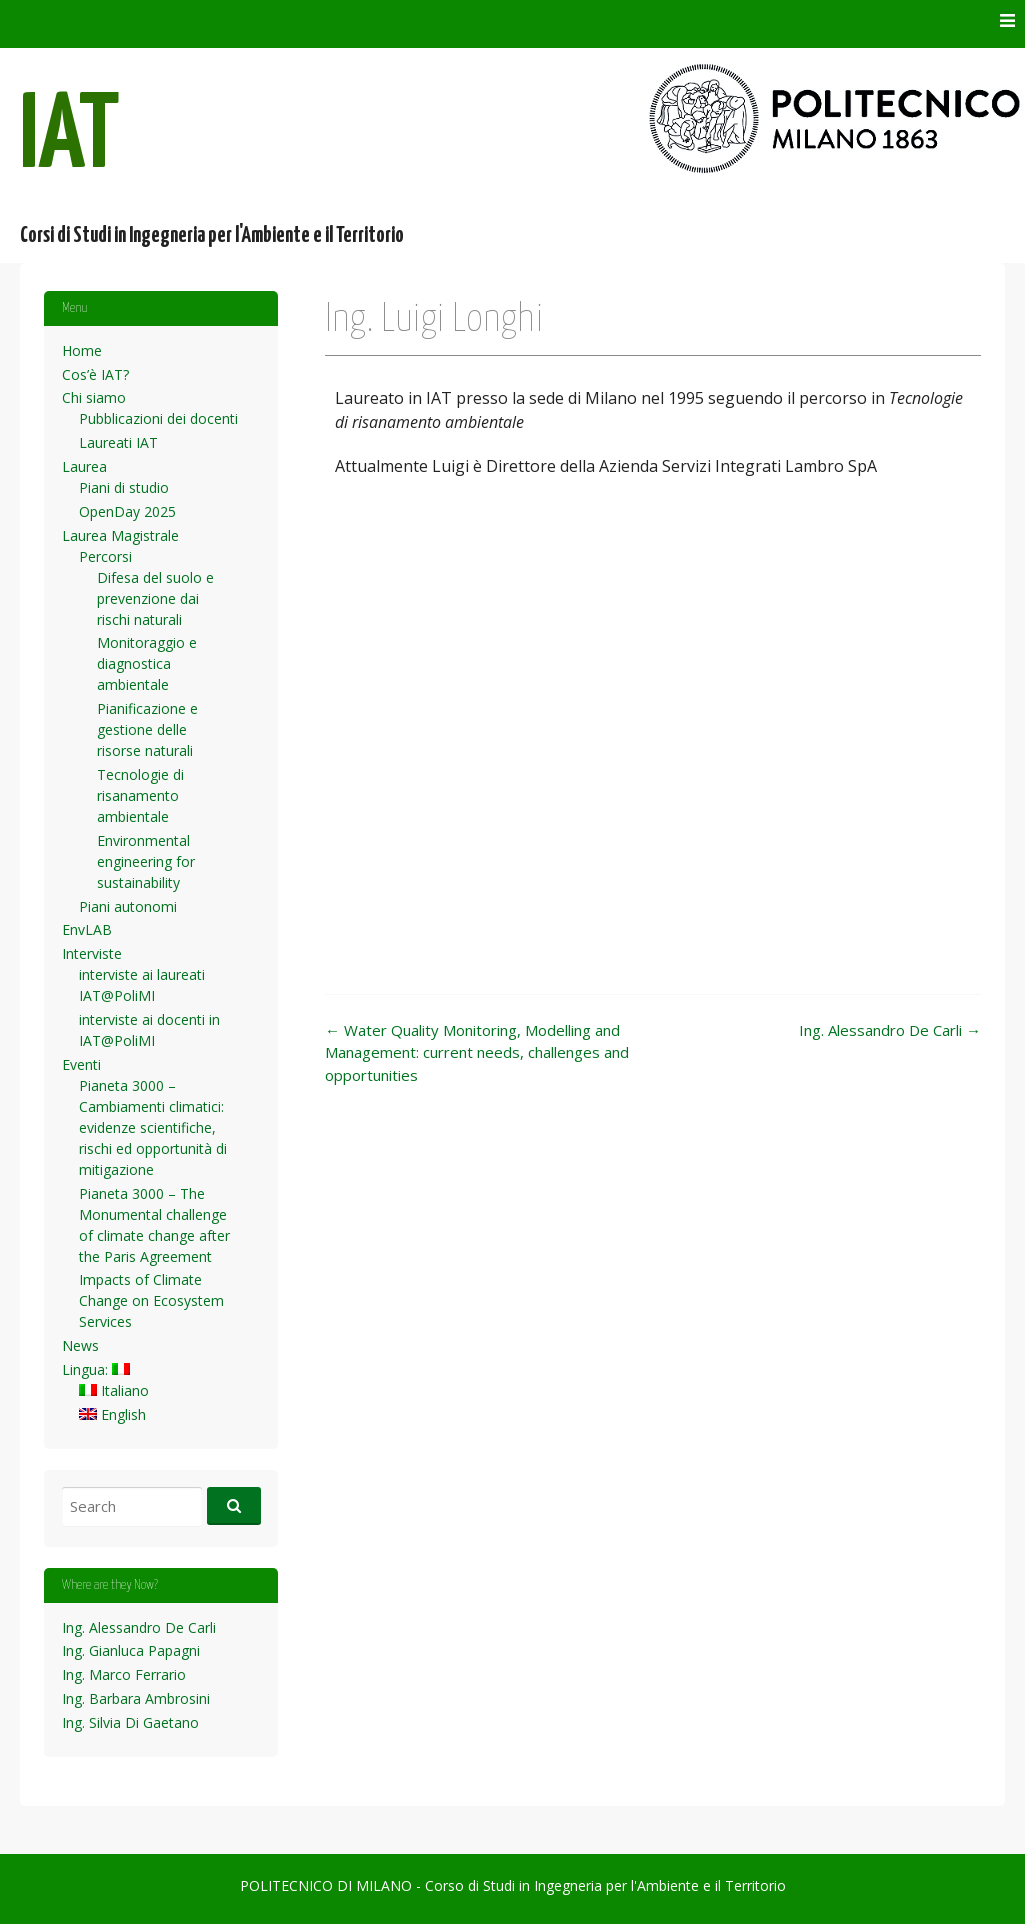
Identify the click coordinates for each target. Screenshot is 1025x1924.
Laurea (84, 466)
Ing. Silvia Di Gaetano (130, 1722)
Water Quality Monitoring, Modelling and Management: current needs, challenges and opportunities (477, 1052)
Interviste (92, 953)
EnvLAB (87, 929)
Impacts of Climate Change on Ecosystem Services (151, 1300)
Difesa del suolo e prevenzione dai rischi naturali (155, 598)
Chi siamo (94, 397)
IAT (70, 138)
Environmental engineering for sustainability (146, 861)
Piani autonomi (128, 906)
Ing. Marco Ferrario (124, 1674)
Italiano (114, 1390)
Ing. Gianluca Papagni (131, 1650)
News (80, 1345)
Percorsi (105, 556)
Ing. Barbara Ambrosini (136, 1698)
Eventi (81, 1064)
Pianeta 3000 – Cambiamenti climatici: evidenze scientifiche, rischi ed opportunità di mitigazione (153, 1127)
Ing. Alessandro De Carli (890, 1030)
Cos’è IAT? (95, 374)
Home (82, 350)
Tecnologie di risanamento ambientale (140, 795)
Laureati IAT (118, 442)
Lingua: (96, 1369)
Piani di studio (124, 487)
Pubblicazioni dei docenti (158, 418)
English (112, 1414)
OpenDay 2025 (127, 511)
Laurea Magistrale (120, 535)
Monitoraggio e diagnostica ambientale (147, 663)
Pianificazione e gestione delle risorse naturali (147, 729)
